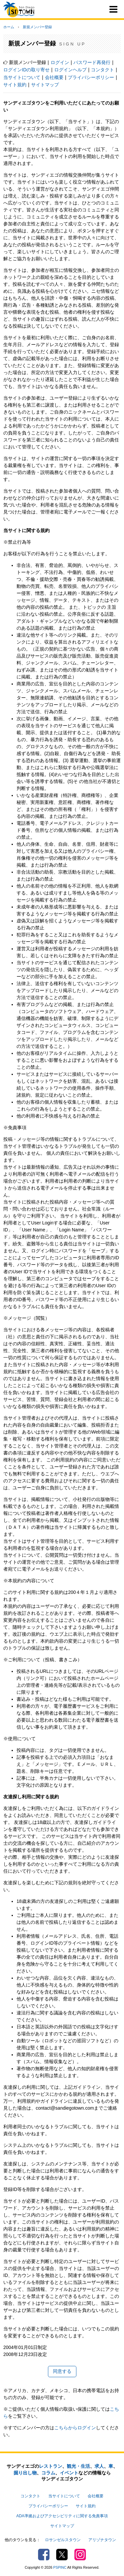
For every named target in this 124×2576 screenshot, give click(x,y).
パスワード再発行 (91, 62)
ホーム (8, 27)
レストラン (50, 2466)
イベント (69, 2472)
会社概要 (54, 77)
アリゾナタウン (102, 2539)
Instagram (80, 2554)
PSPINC (59, 2567)
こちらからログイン (75, 2427)
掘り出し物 (25, 2472)
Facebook (44, 2554)
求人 (99, 2466)
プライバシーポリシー (91, 77)
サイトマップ (45, 84)
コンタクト (102, 69)
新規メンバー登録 (37, 27)
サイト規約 (14, 84)
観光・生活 (78, 2466)
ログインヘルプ (70, 69)
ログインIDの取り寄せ (26, 69)
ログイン (60, 62)
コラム (48, 2472)
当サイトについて (21, 77)
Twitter (62, 2554)
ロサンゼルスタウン (63, 2539)
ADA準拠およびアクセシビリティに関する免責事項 (61, 2516)
